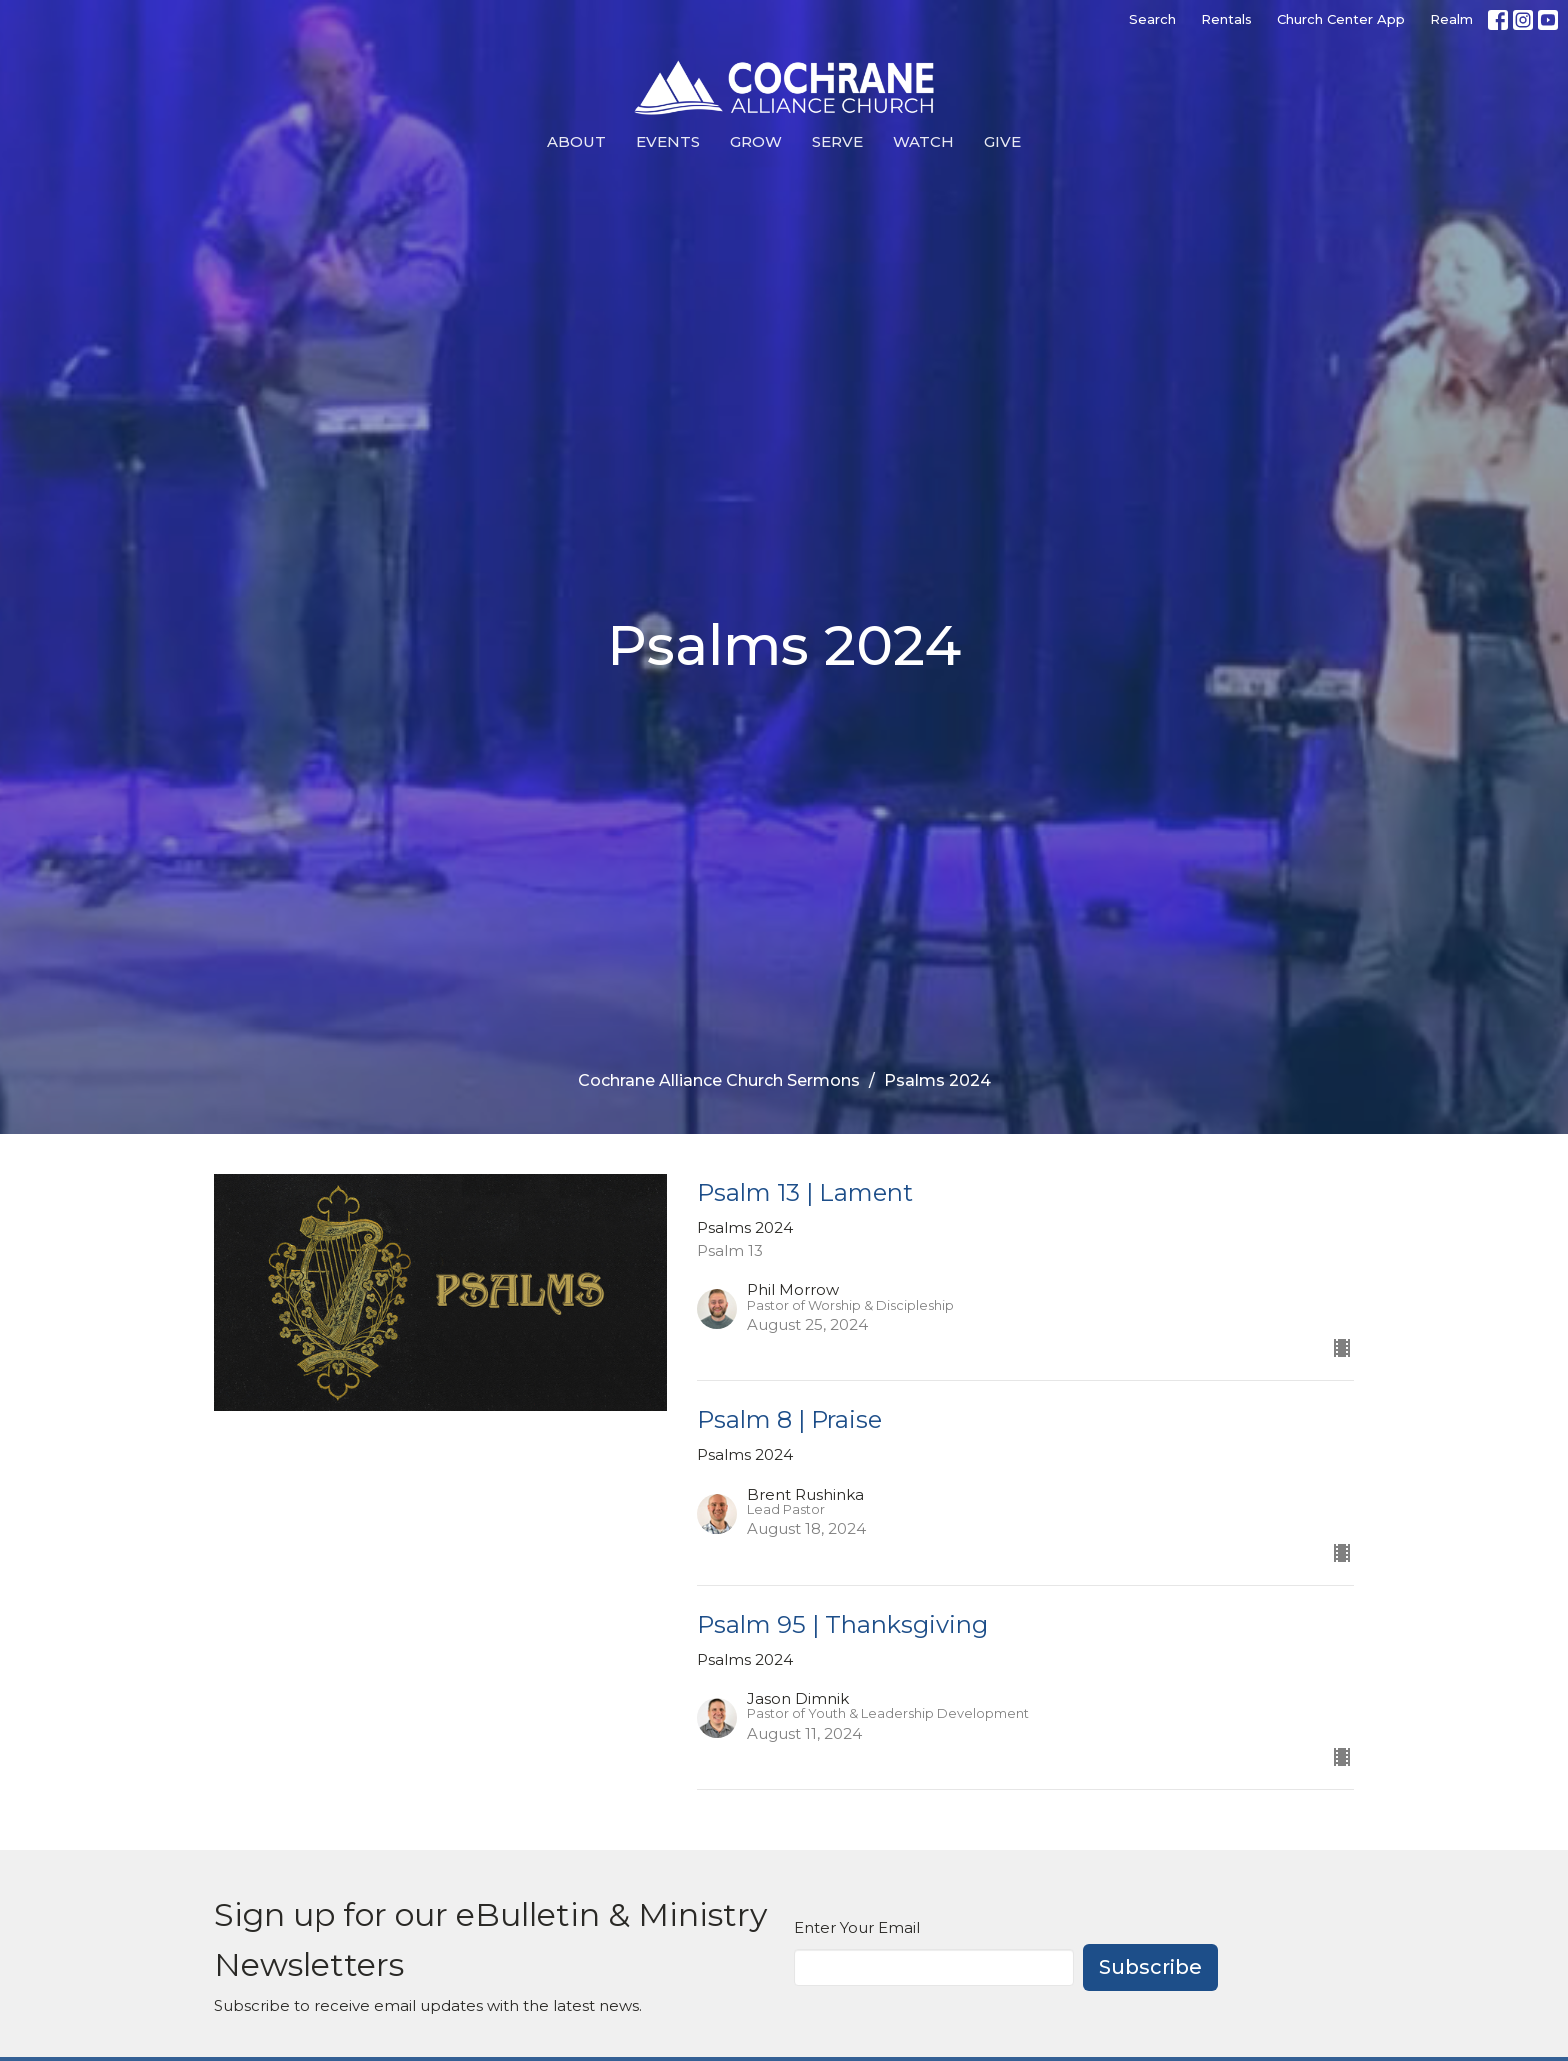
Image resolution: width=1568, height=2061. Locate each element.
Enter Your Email (857, 1927)
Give (1002, 141)
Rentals (1226, 19)
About (576, 141)
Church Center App (1341, 19)
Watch (923, 141)
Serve (837, 141)
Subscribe (1150, 1967)
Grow (756, 141)
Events (668, 141)
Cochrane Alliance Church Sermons (719, 1080)
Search (1152, 19)
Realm (1451, 19)
